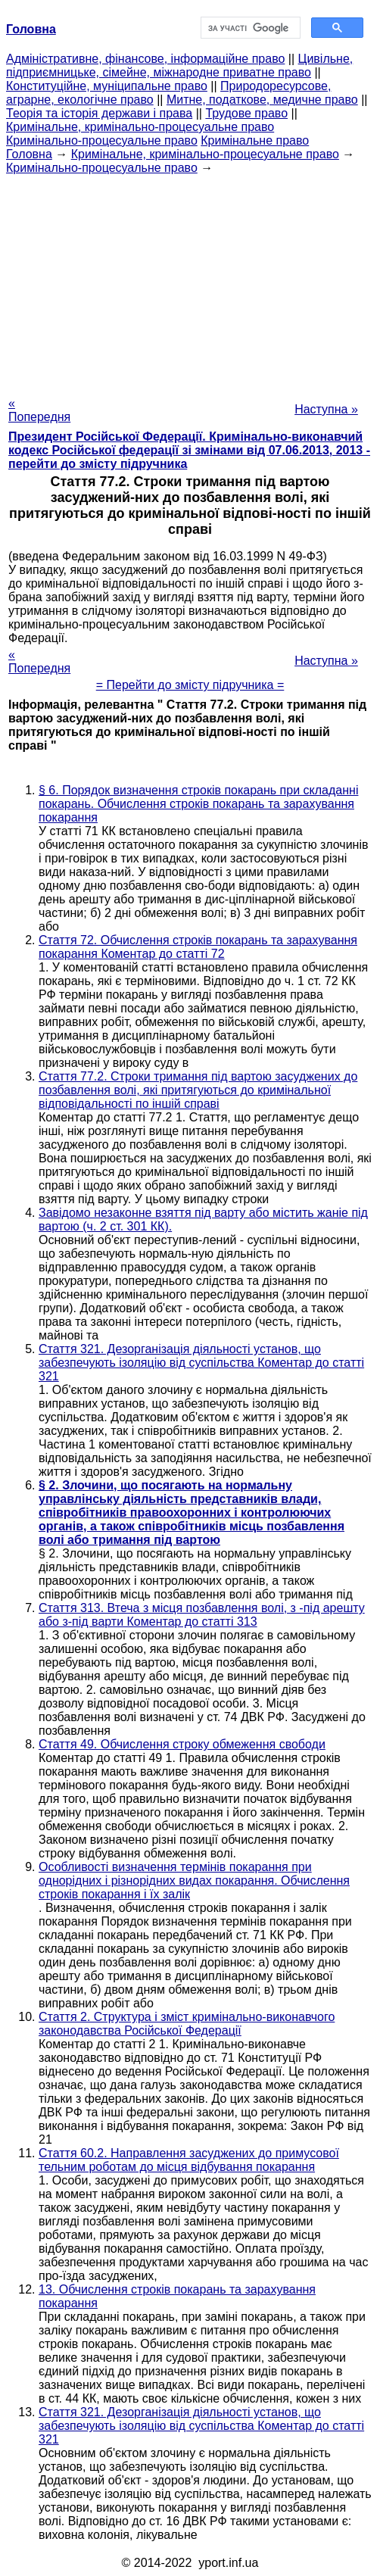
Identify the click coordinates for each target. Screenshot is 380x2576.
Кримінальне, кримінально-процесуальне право (140, 126)
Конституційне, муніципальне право (106, 86)
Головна (29, 154)
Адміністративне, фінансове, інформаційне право (145, 58)
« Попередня (39, 410)
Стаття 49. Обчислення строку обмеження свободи (182, 1744)
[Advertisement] (190, 281)
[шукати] (249, 28)
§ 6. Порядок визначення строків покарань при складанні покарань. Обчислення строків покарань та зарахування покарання (198, 804)
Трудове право (246, 113)
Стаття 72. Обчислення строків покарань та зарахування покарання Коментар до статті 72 (198, 947)
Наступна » (326, 409)
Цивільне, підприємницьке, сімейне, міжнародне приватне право (179, 65)
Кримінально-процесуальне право (102, 140)
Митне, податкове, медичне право (262, 99)
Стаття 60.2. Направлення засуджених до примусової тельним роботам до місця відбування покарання (189, 2160)
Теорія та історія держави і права (99, 113)
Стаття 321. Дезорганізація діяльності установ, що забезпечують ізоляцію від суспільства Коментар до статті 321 (201, 1363)
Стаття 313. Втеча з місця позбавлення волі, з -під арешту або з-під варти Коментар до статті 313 (202, 1614)
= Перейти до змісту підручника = (190, 684)
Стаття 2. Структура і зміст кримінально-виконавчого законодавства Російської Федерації (187, 2023)
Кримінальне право (255, 140)
